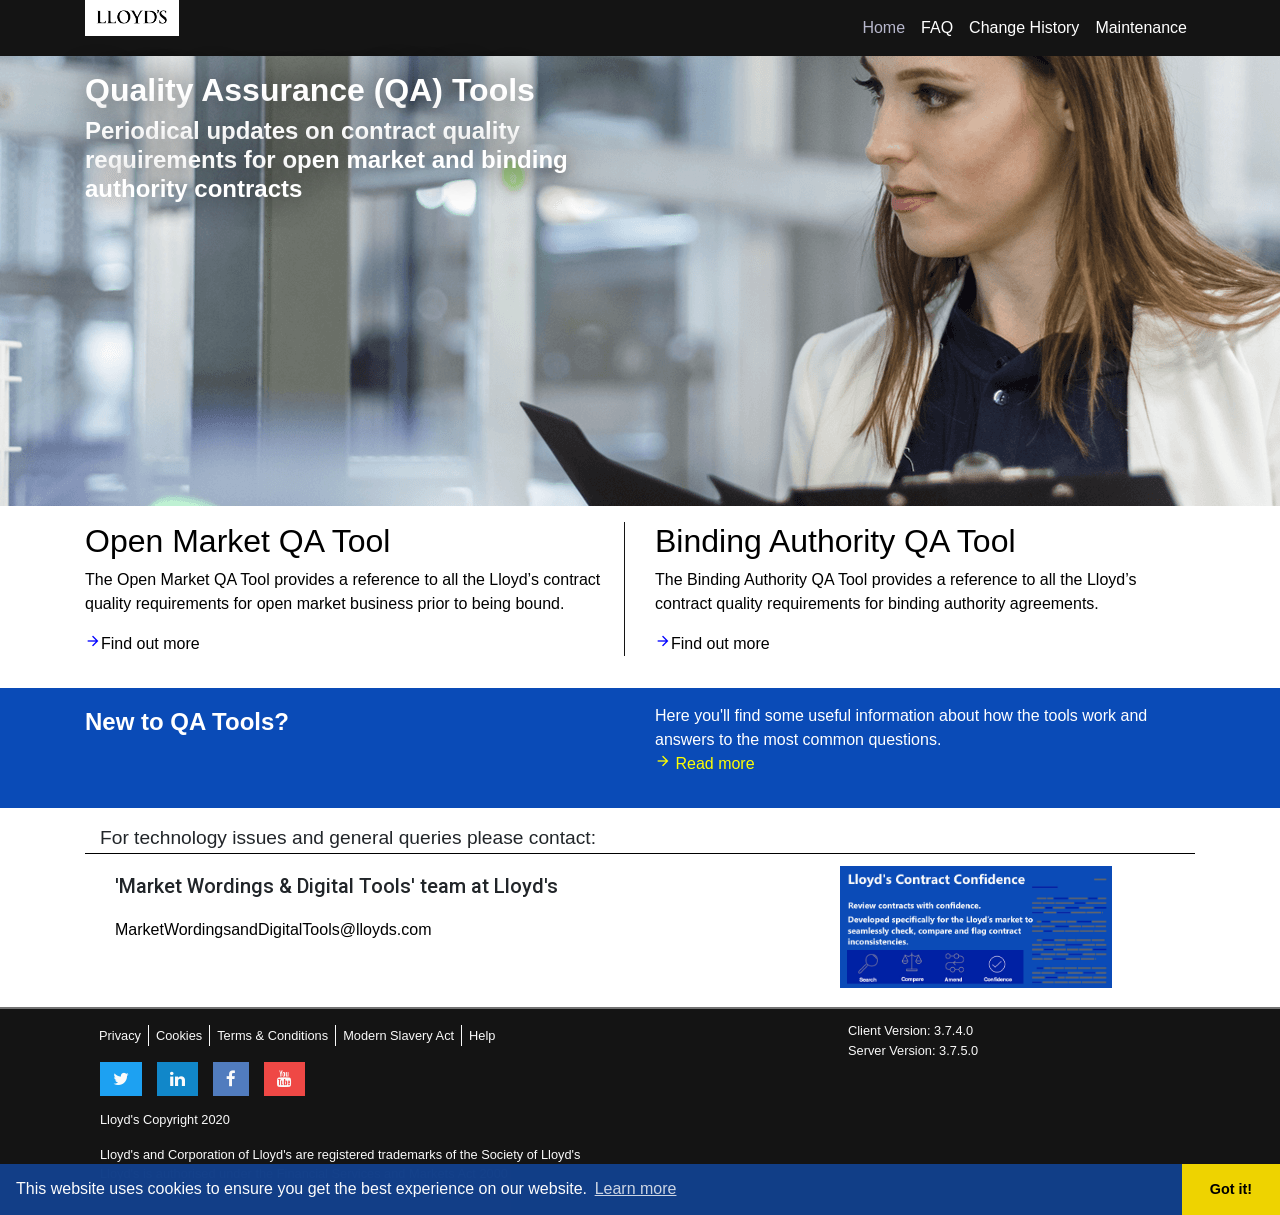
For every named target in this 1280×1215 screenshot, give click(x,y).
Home (883, 27)
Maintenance (1141, 27)
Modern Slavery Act (398, 1035)
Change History (1024, 27)
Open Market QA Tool (237, 541)
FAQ (937, 27)
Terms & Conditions (272, 1035)
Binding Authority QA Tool (835, 541)
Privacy (120, 1035)
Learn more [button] (636, 1188)
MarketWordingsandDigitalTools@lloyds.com (273, 929)
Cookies (179, 1035)
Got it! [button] (1231, 1189)
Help (482, 1035)
